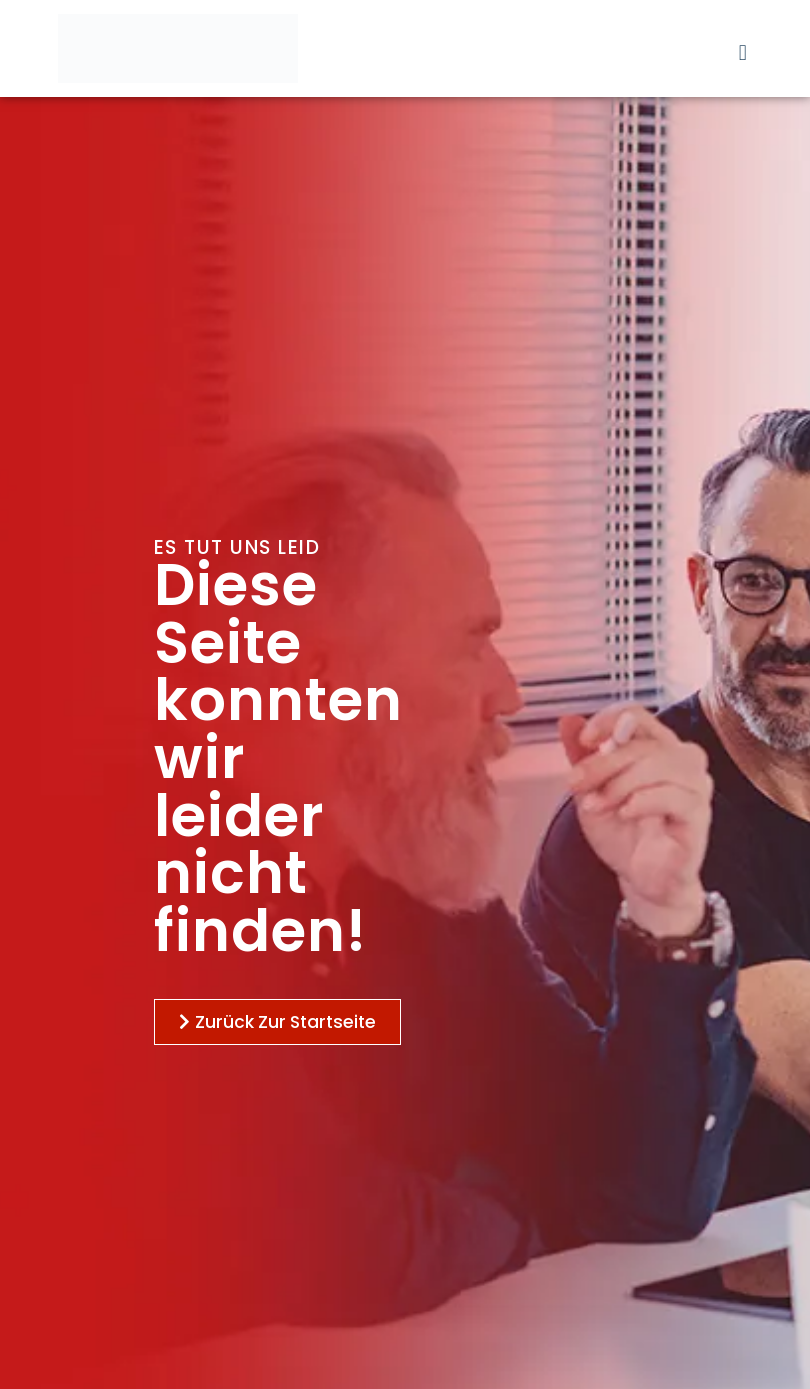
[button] (742, 52)
